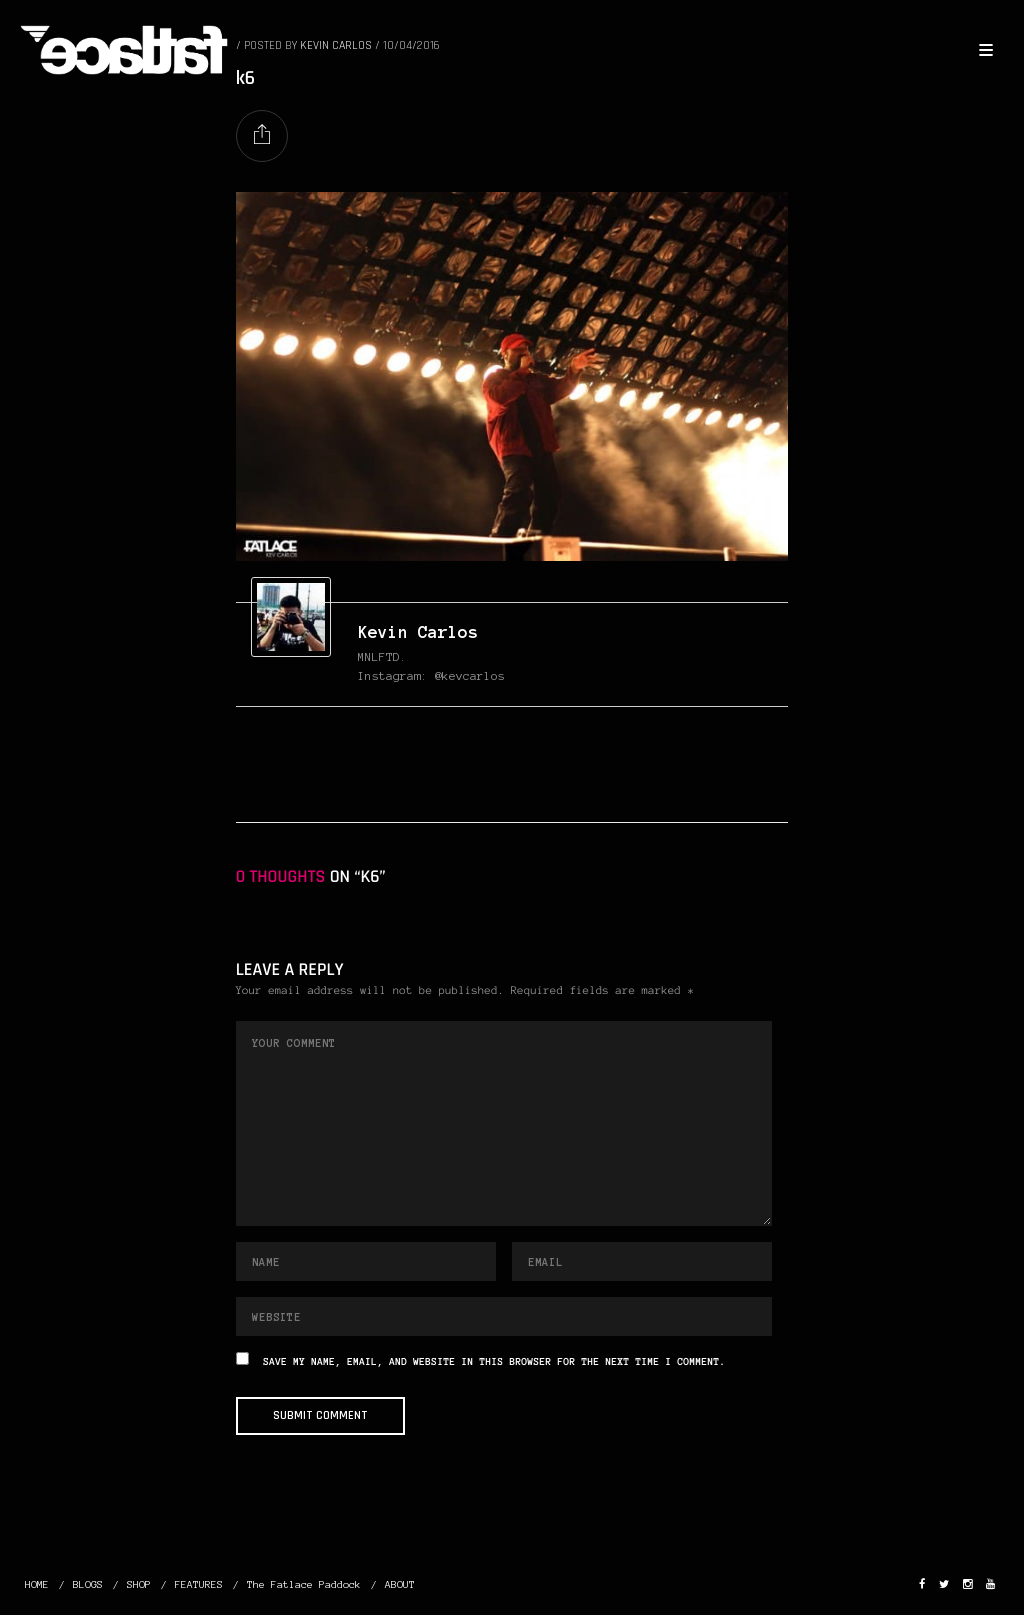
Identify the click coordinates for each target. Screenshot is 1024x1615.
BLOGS (88, 1584)
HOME (37, 1584)
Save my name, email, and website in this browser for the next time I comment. (494, 1362)
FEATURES (199, 1584)
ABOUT (400, 1584)
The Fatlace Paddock (304, 1584)
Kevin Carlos (418, 632)
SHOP (139, 1584)
